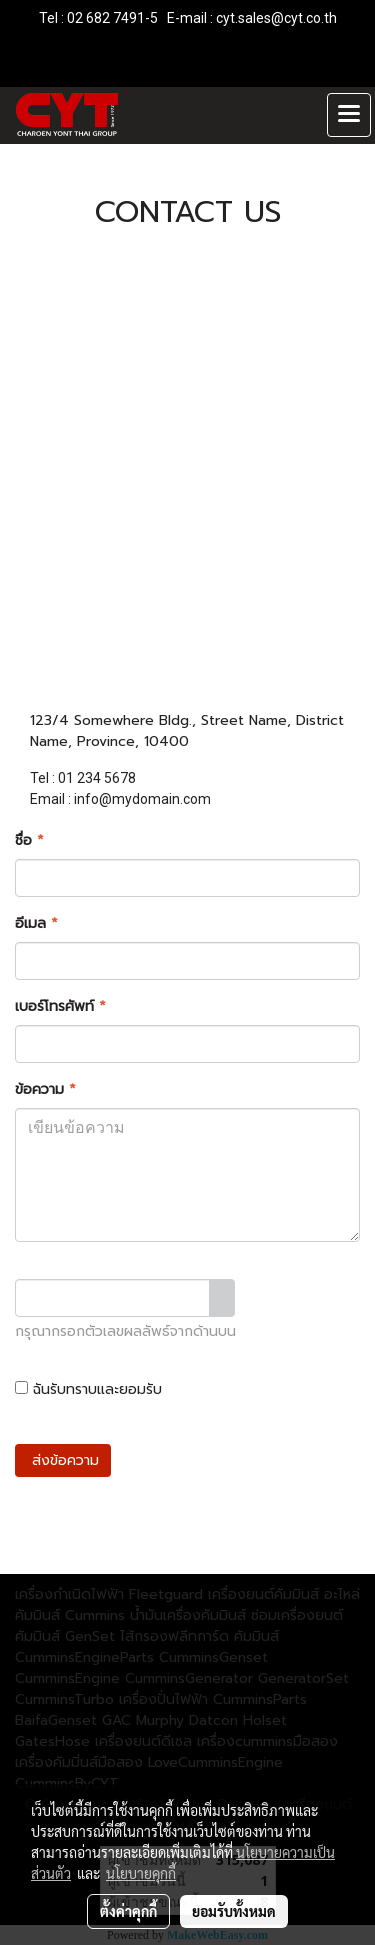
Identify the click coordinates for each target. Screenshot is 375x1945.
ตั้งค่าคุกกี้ (128, 1911)
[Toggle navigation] (349, 115)
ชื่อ (29, 840)
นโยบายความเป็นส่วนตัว (239, 1389)
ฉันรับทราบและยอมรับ (163, 1389)
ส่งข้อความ (63, 1460)
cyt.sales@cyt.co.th (276, 18)
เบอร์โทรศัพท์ (60, 1006)
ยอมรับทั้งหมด (234, 1911)
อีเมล (36, 923)
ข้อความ (45, 1089)
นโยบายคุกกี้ (141, 1873)
